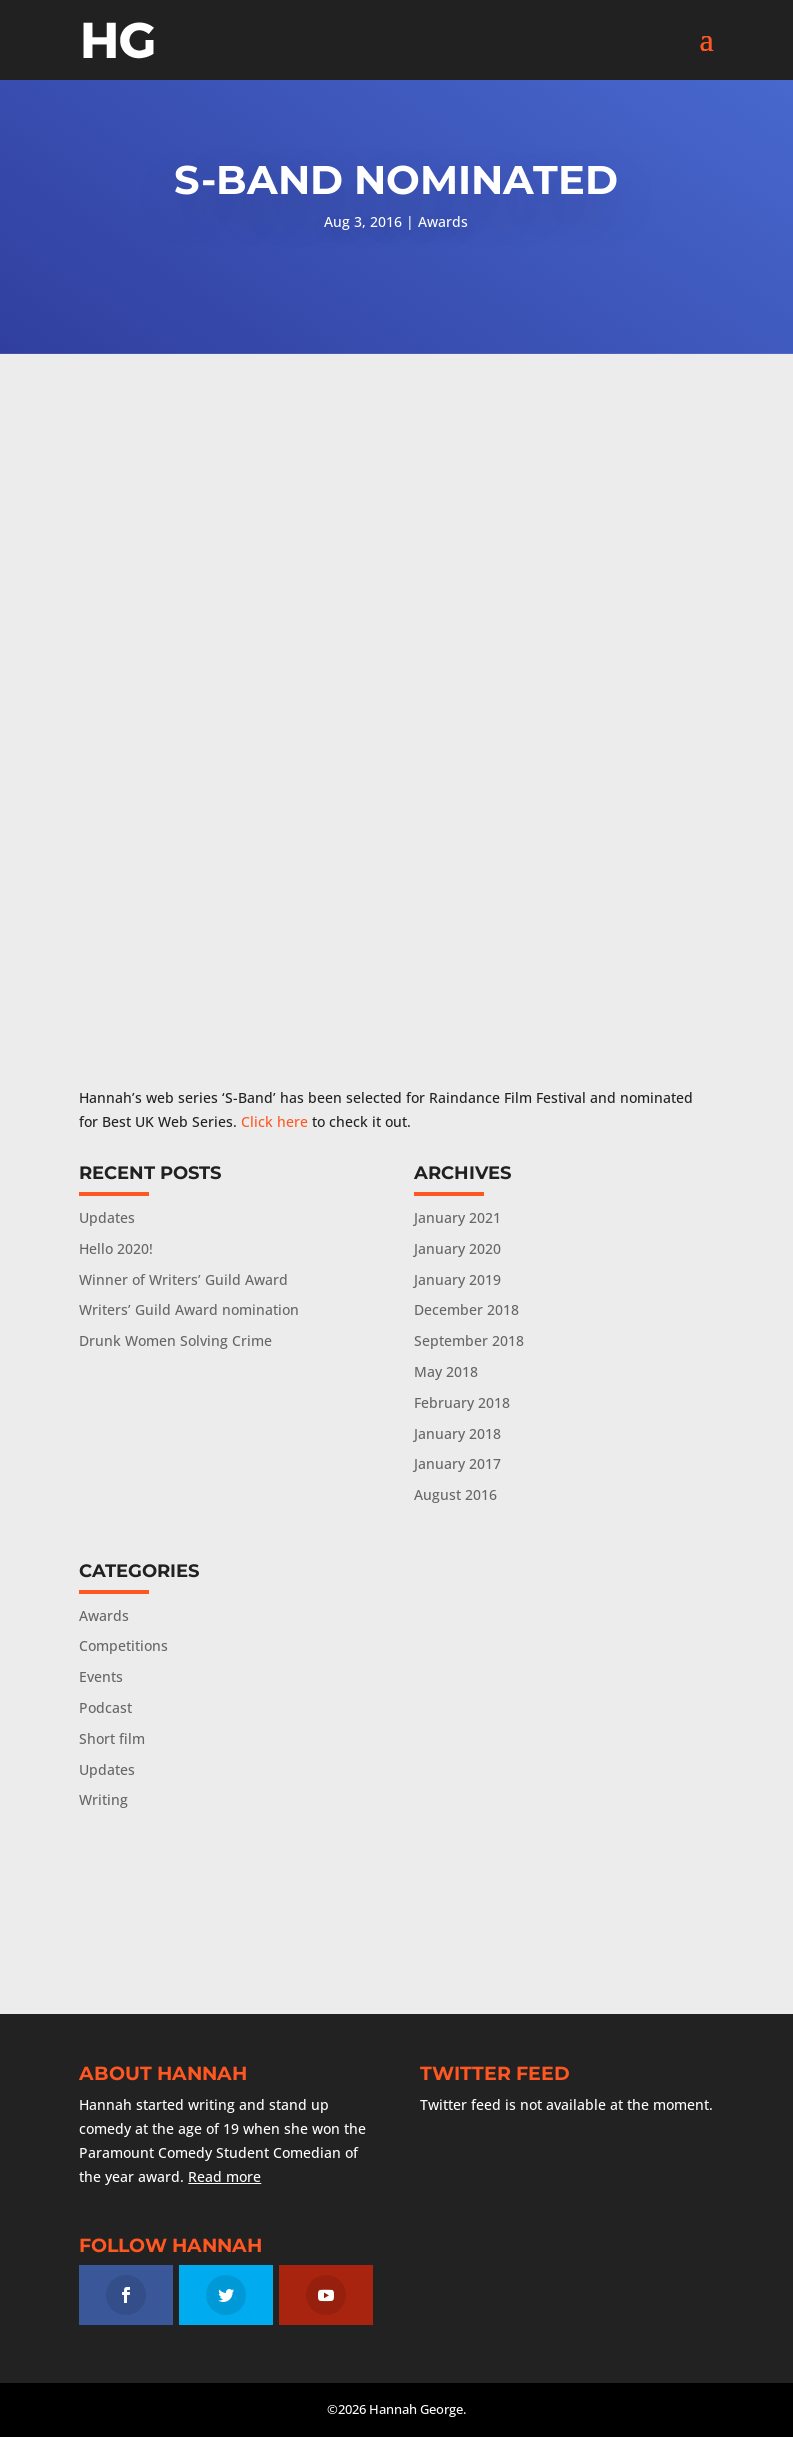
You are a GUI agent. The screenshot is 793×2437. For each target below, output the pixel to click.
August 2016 (455, 1494)
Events (101, 1676)
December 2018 (466, 1309)
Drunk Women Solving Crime (175, 1340)
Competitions (123, 1645)
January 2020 (457, 1248)
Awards (443, 221)
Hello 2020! (116, 1248)
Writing (103, 1799)
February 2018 (462, 1402)
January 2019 (457, 1279)
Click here (274, 1121)
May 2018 (446, 1371)
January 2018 (457, 1433)
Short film (112, 1738)
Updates (107, 1217)
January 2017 (457, 1463)
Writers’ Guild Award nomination (189, 1309)
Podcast (105, 1707)
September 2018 (469, 1340)
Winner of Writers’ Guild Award (183, 1279)
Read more (224, 2176)
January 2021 (457, 1217)
